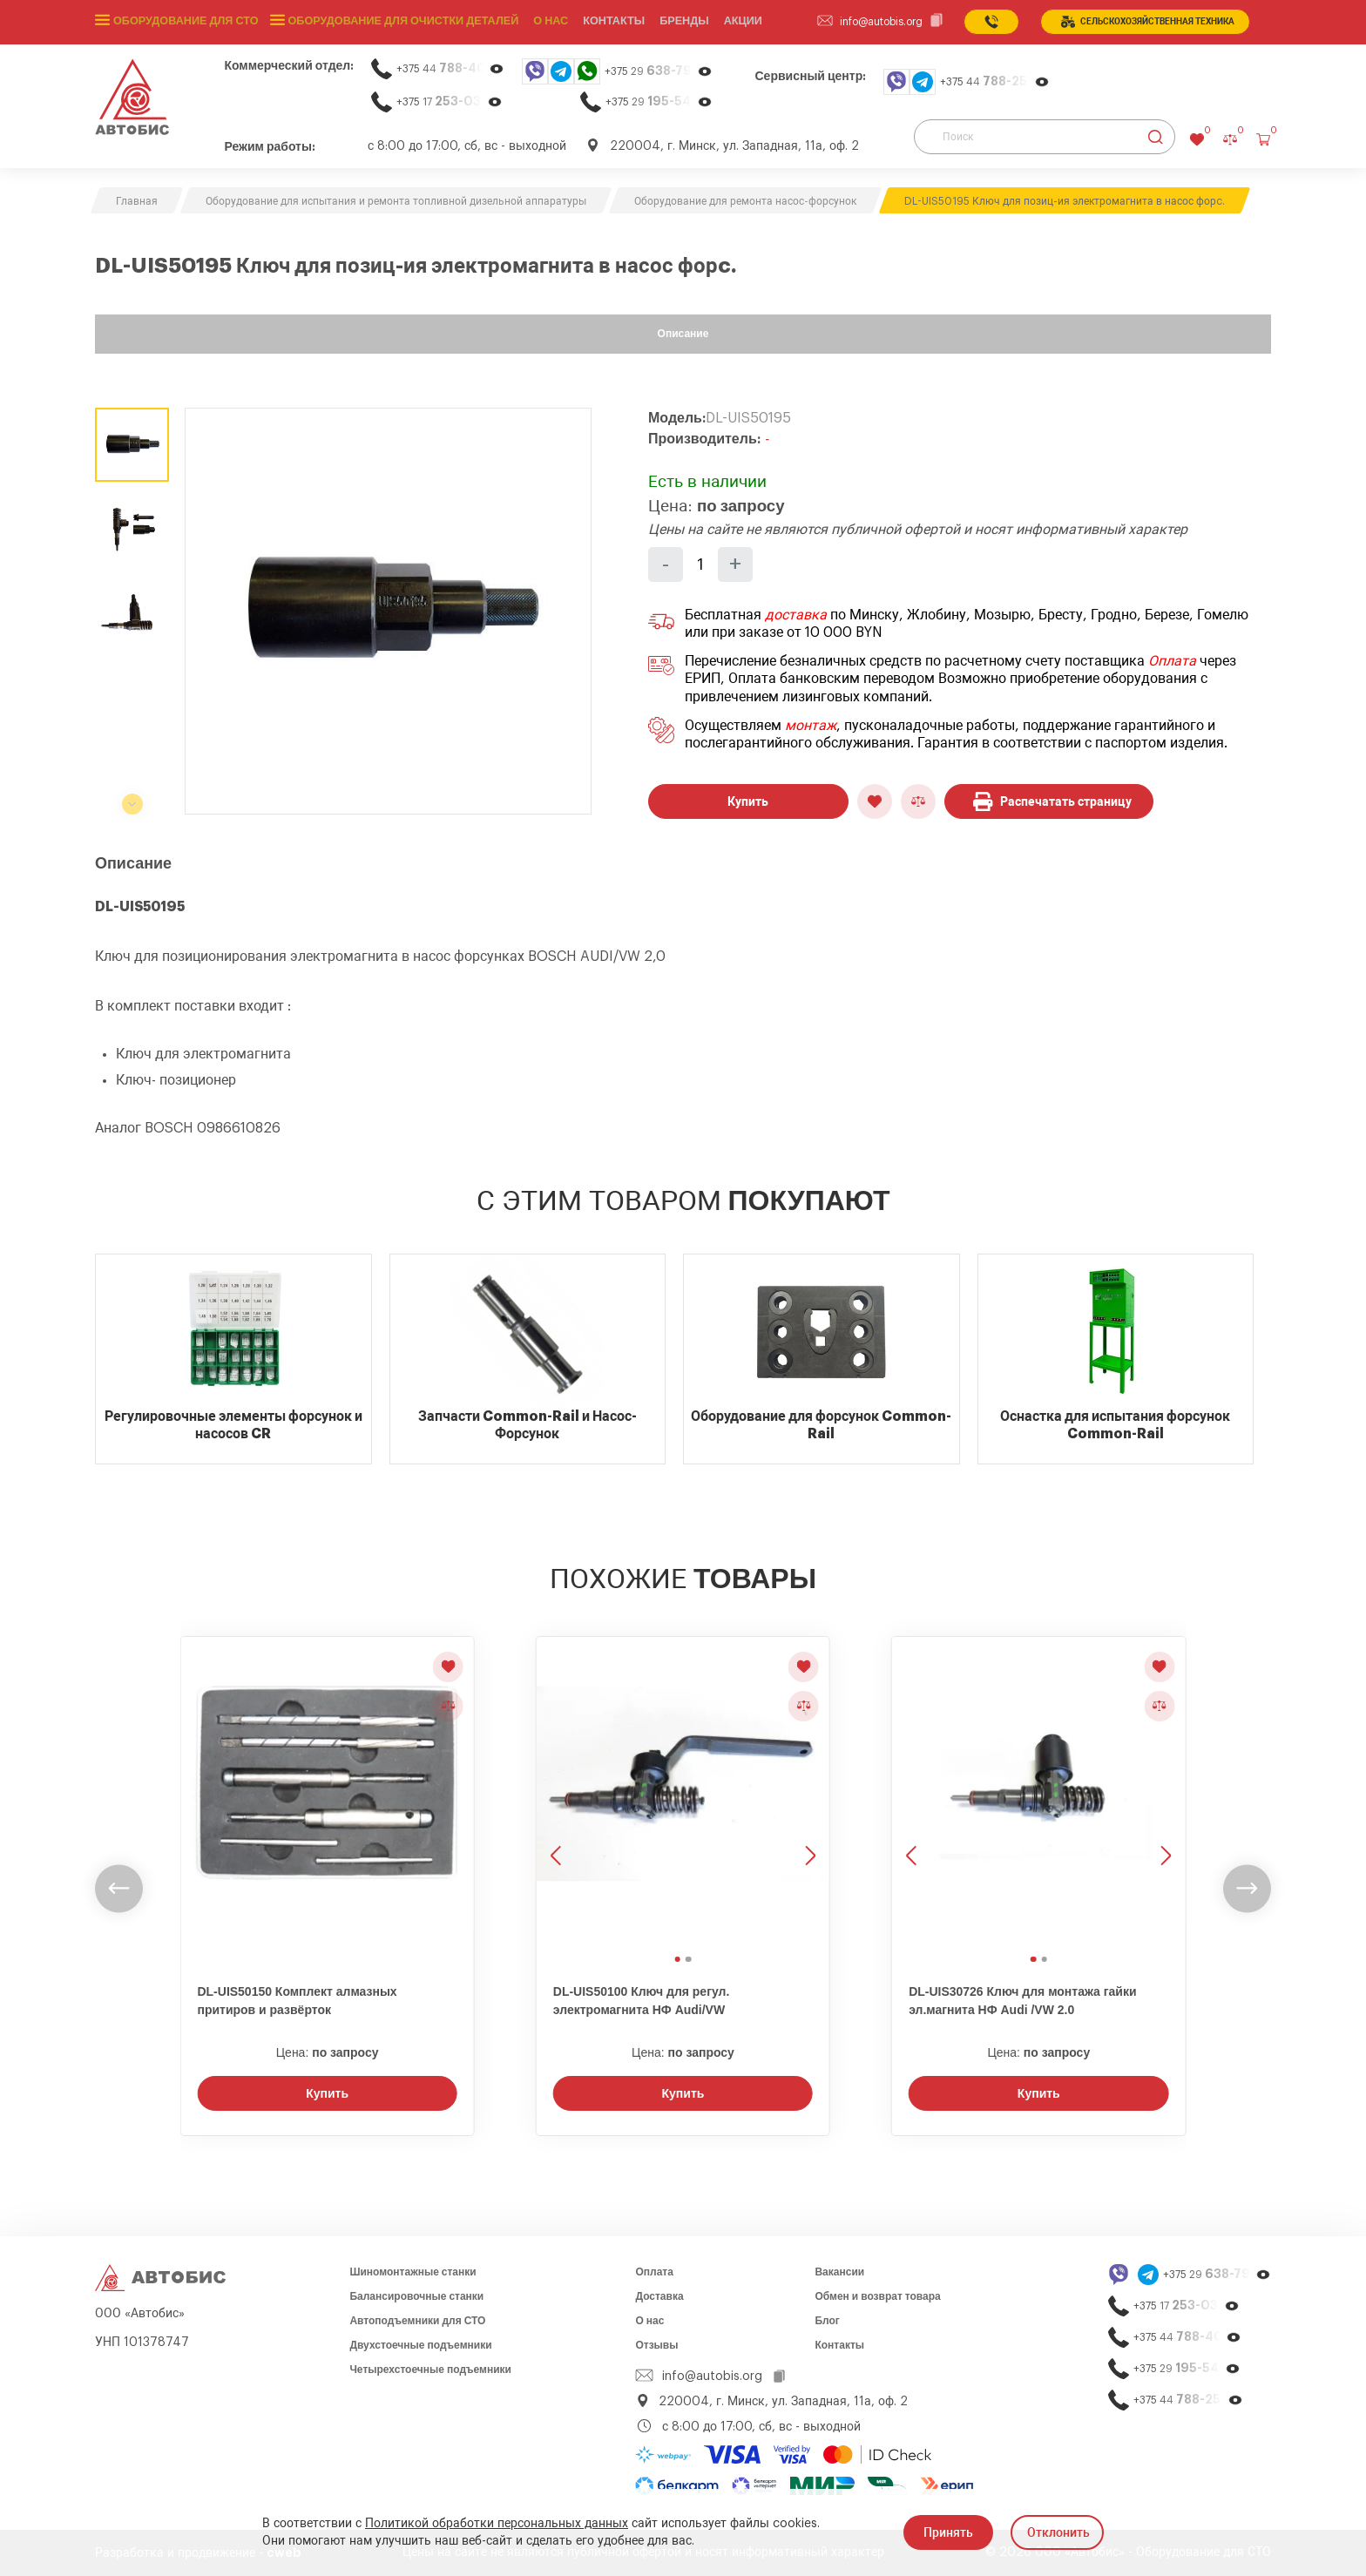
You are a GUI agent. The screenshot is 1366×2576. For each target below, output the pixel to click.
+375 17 (449, 101)
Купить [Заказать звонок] (327, 2093)
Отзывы (656, 2345)
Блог (827, 2321)
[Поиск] (1044, 136)
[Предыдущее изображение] (557, 1793)
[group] (388, 611)
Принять (948, 2532)
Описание (683, 333)
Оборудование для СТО (184, 22)
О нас (540, 22)
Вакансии (839, 2272)
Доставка (659, 2296)
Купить (747, 801)
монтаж (810, 726)
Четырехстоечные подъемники (430, 2369)
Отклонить (1058, 2532)
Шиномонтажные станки (412, 2272)
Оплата (1172, 661)
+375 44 (450, 68)
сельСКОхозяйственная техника (1147, 22)
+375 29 (659, 71)
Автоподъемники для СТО (417, 2321)
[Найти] (1155, 136)
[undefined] (119, 1889)
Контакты (839, 2345)
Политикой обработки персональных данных (496, 2524)
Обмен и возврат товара (877, 2296)
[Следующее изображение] (808, 1793)
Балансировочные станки (416, 2296)
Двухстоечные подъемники (420, 2345)
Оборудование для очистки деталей (395, 22)
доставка (796, 615)
